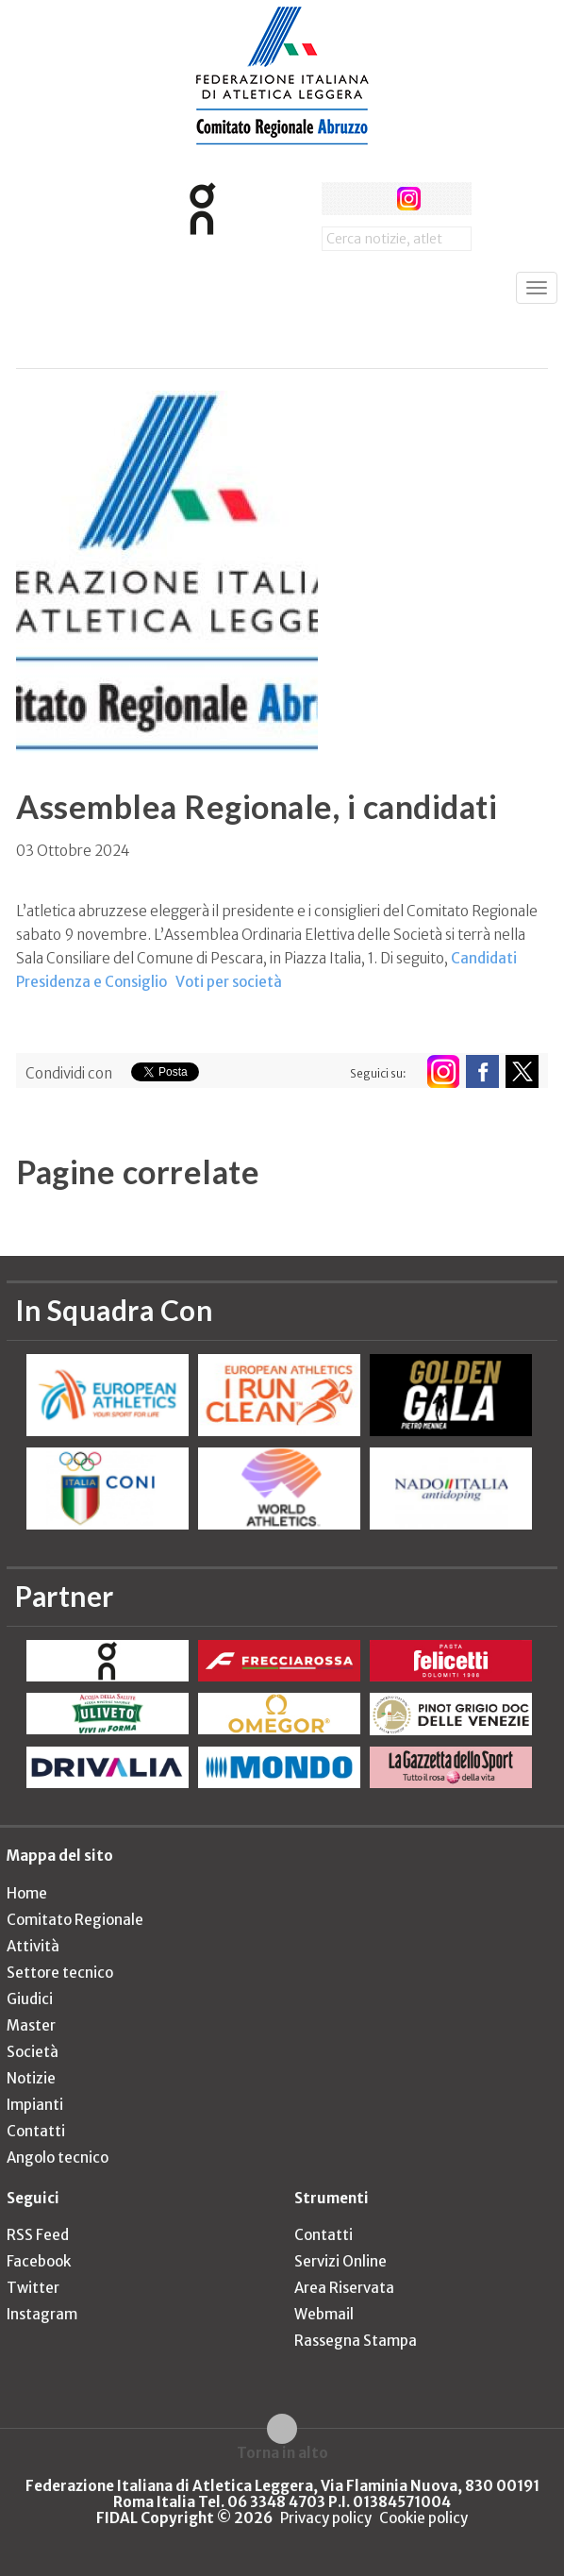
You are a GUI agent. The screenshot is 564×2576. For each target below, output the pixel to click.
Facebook (39, 2261)
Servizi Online (340, 2261)
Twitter (33, 2288)
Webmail (324, 2314)
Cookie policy (423, 2518)
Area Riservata (344, 2288)
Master (31, 2025)
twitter (373, 198)
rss (444, 198)
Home (27, 1893)
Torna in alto (282, 2452)
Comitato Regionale (75, 1920)
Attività (33, 1946)
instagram (409, 198)
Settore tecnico (60, 1973)
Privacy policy (326, 2518)
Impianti (35, 2105)
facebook (338, 198)
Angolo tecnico (57, 2157)
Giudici (30, 1999)
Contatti (36, 2131)
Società (32, 2052)
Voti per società (228, 982)
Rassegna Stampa (355, 2341)
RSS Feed (38, 2235)
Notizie (31, 2078)
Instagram (42, 2314)
